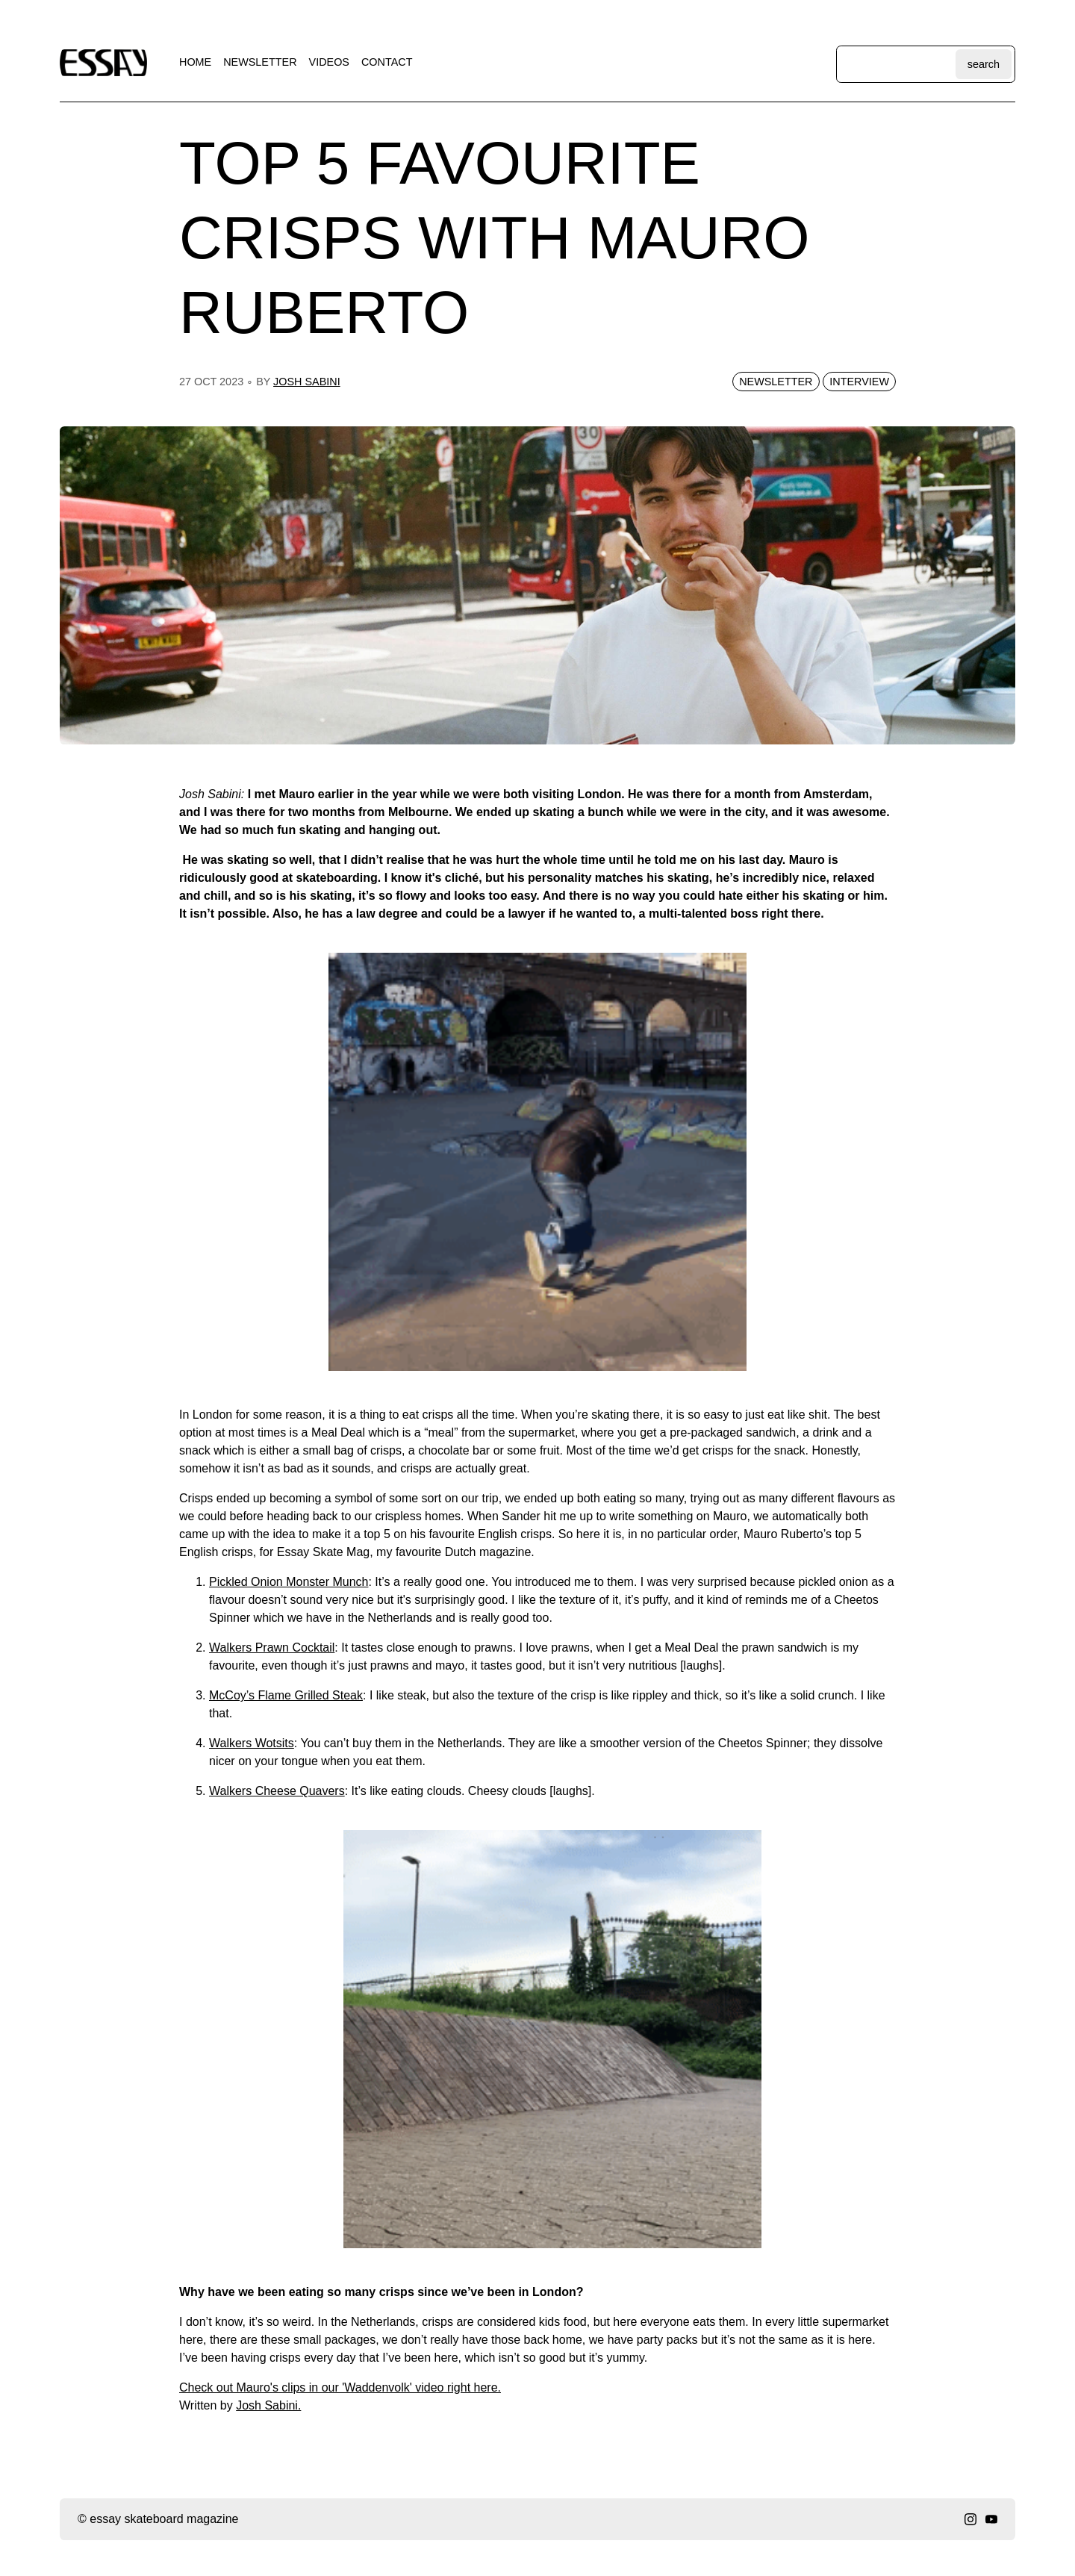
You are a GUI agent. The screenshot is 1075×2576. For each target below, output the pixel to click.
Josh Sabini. (268, 2405)
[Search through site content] (898, 64)
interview (859, 382)
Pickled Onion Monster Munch (288, 1581)
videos (329, 62)
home (195, 62)
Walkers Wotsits (251, 1743)
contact (386, 62)
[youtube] (991, 2519)
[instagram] (970, 2519)
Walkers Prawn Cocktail (271, 1647)
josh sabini (306, 382)
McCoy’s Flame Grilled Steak (286, 1695)
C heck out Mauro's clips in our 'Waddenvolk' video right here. (340, 2387)
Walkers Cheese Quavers (277, 1791)
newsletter (259, 62)
